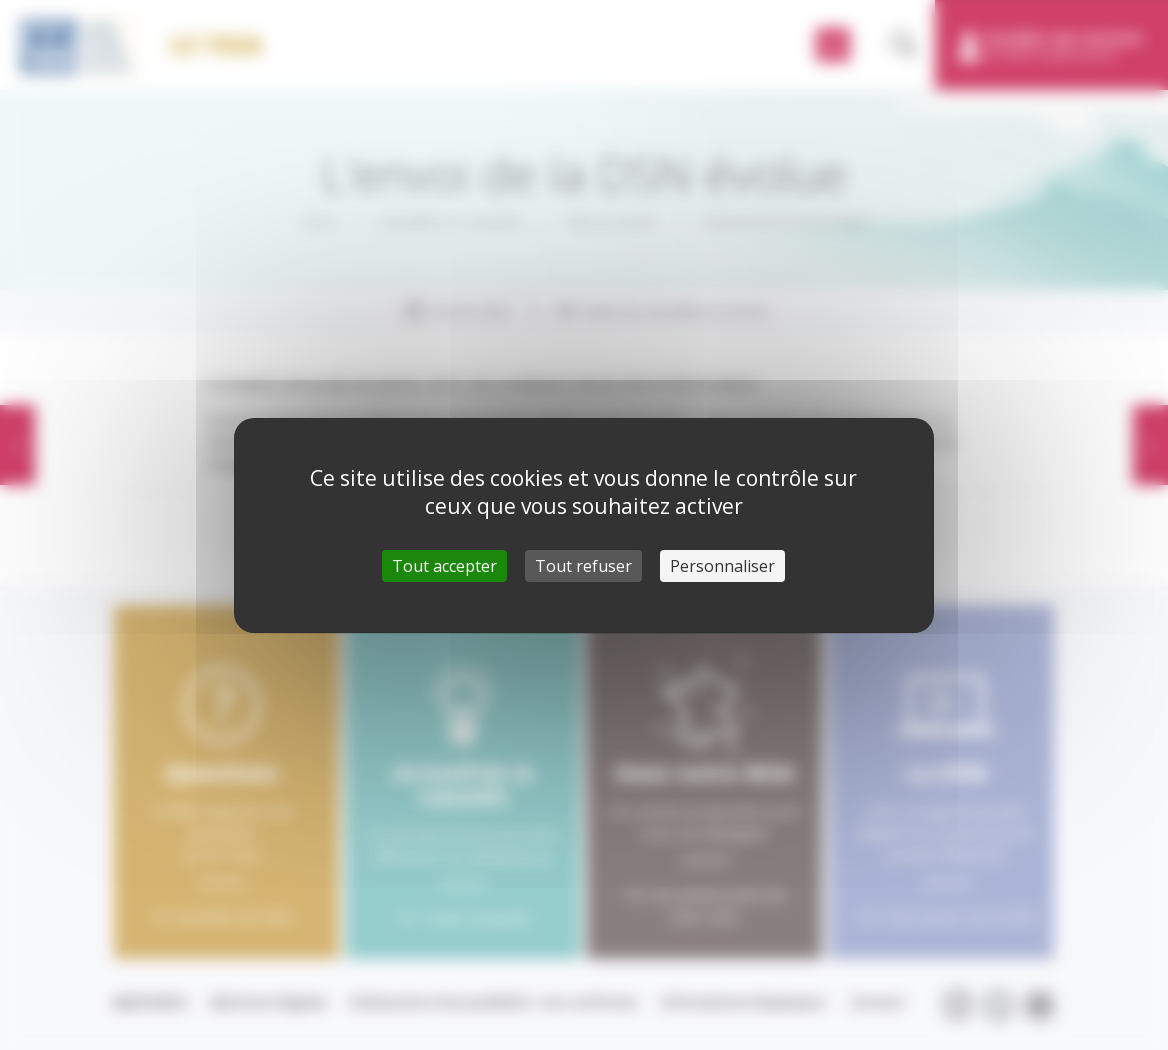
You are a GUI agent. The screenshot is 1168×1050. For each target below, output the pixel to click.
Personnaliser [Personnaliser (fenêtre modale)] (722, 566)
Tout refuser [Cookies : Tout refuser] (583, 566)
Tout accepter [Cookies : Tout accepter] (444, 566)
